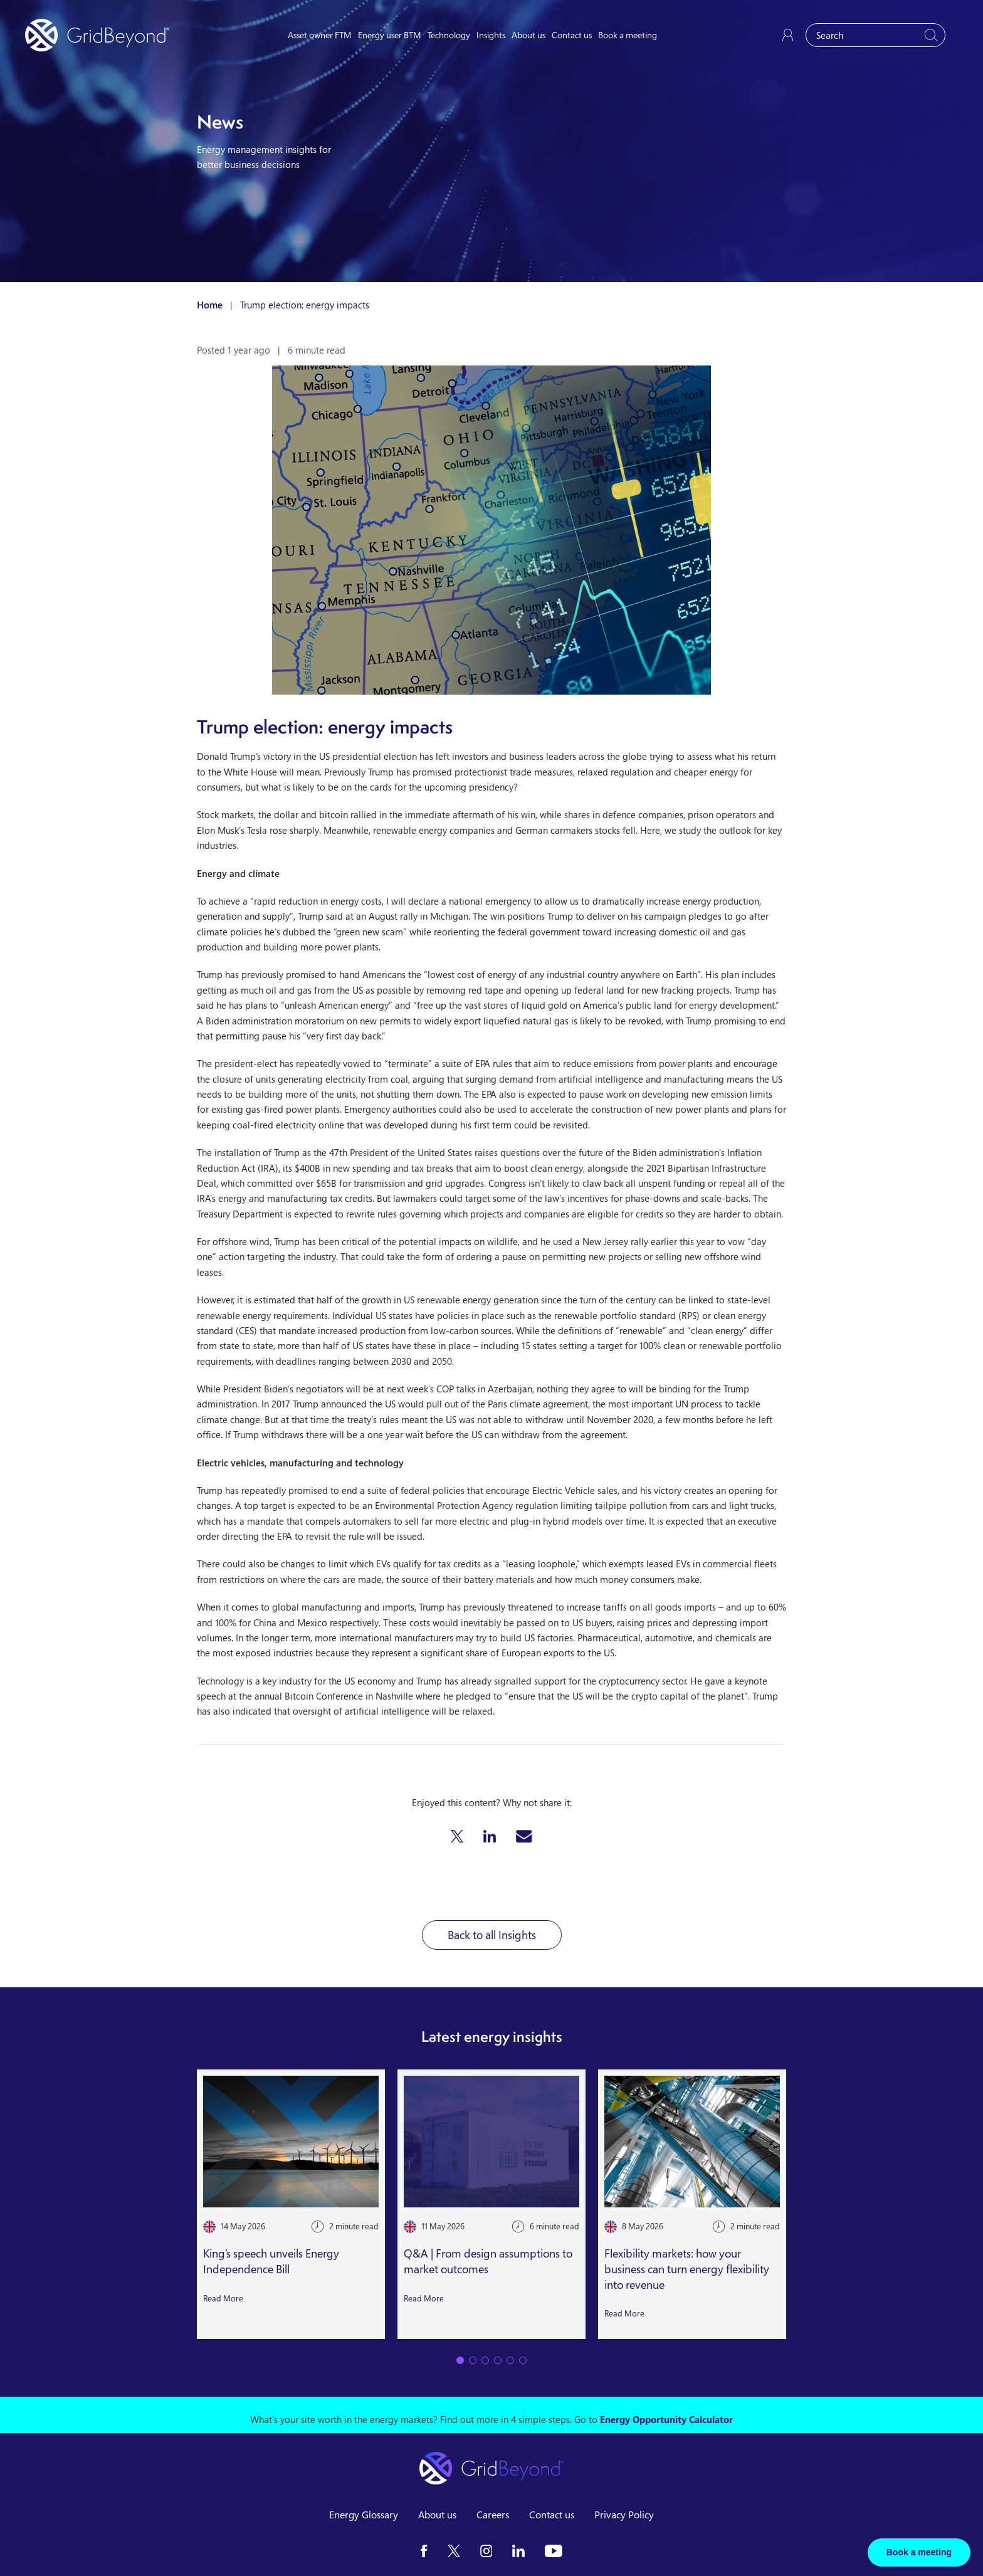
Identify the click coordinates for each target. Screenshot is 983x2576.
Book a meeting (627, 35)
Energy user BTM (389, 35)
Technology (449, 35)
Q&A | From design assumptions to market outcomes (488, 2261)
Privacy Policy (624, 2514)
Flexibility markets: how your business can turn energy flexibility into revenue (686, 2269)
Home (210, 304)
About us (528, 35)
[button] (457, 1836)
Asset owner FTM (320, 35)
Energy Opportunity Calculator (666, 2419)
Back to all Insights (492, 1934)
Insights (490, 35)
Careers (492, 2514)
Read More (223, 2297)
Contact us (572, 35)
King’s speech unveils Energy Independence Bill (271, 2261)
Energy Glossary (363, 2514)
